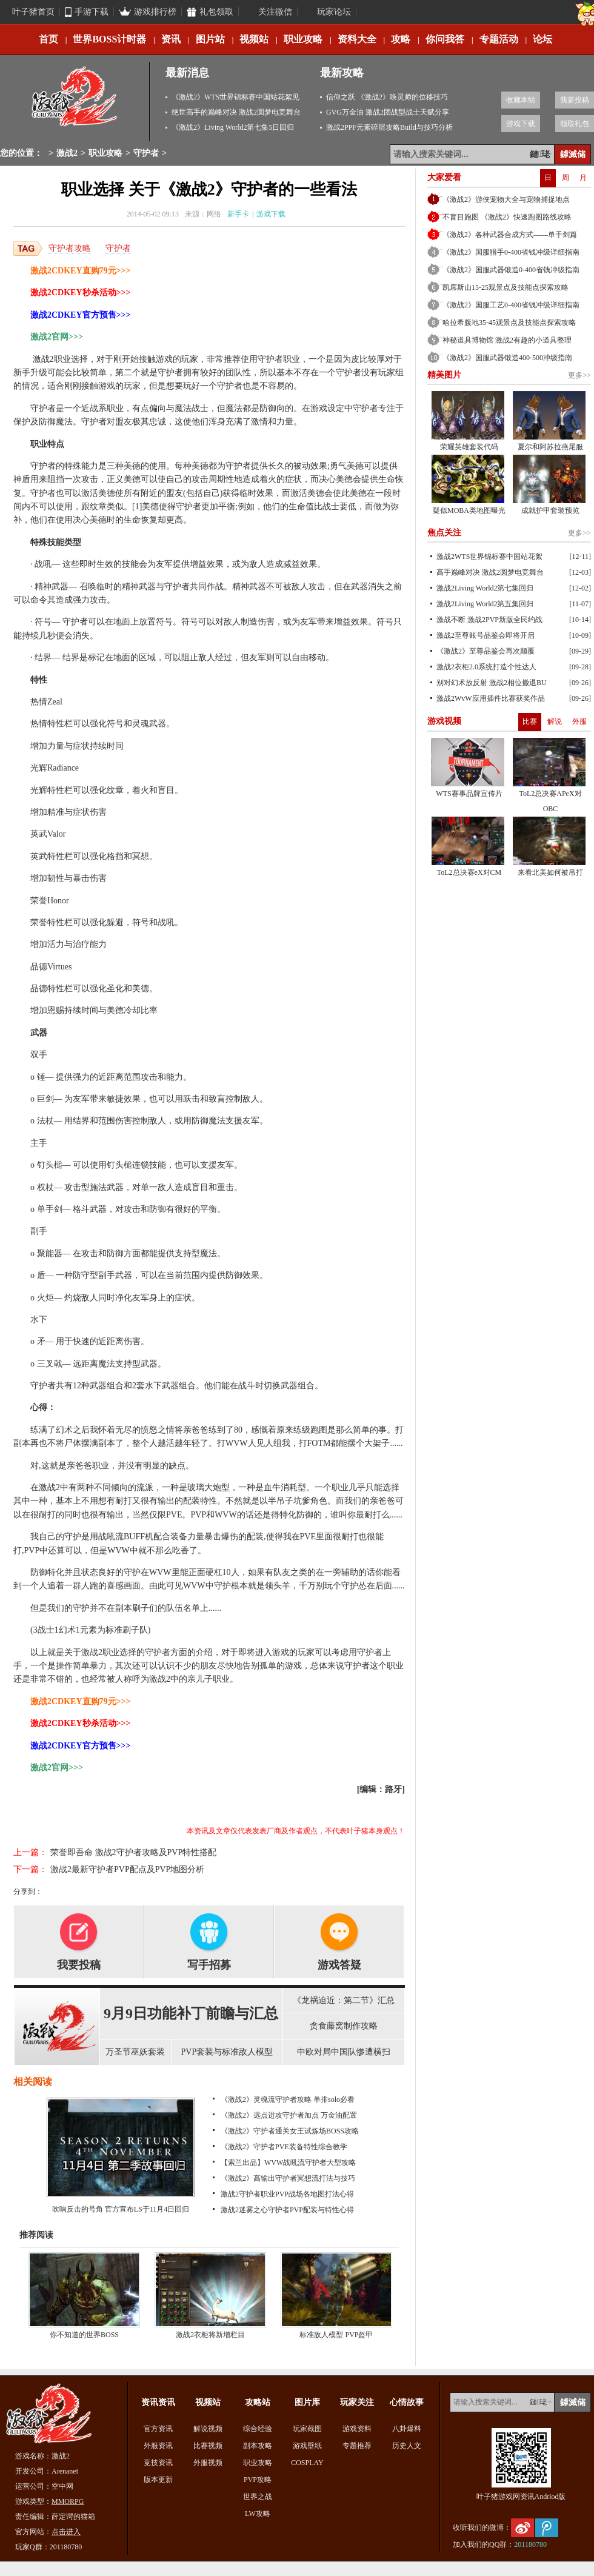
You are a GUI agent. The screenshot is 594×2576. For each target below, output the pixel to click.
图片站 (210, 39)
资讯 (171, 39)
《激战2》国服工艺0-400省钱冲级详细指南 (510, 305)
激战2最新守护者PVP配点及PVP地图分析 (127, 1869)
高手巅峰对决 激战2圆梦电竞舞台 (490, 572)
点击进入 (66, 2531)
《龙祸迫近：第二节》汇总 (344, 2000)
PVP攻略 (258, 2479)
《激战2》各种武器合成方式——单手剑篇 (509, 234)
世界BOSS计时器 (109, 39)
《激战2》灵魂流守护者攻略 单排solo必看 (288, 2099)
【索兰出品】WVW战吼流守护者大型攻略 (288, 2162)
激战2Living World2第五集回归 (484, 604)
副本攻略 (257, 2445)
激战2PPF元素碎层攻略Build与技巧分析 (389, 127)
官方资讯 (158, 2428)
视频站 (254, 39)
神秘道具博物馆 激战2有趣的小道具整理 (507, 340)
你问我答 (444, 39)
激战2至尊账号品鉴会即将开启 (485, 635)
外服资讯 (158, 2445)
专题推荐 (357, 2445)
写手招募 (209, 1965)
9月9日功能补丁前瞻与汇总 (191, 2013)
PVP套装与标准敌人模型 (227, 2051)
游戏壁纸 (307, 2445)
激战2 (67, 153)
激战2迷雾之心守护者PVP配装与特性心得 (287, 2210)
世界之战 (257, 2496)
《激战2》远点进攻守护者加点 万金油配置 (289, 2115)
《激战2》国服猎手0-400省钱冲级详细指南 (510, 252)
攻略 (400, 39)
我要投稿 (574, 100)
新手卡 (238, 214)
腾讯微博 (546, 2527)
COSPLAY (307, 2462)
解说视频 (207, 2428)
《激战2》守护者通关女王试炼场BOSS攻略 (290, 2131)
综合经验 (257, 2428)
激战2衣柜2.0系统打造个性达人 (486, 667)
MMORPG (68, 2501)
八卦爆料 (406, 2428)
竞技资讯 (158, 2462)
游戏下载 (520, 123)
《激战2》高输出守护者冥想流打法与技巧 (288, 2178)
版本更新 (158, 2479)
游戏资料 (357, 2428)
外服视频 (207, 2462)
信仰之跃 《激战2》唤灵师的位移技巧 (387, 97)
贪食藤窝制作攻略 (344, 2025)
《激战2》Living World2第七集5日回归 (233, 127)
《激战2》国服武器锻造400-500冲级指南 (507, 357)
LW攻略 (257, 2513)
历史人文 (406, 2445)
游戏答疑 (339, 1965)
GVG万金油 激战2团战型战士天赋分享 (387, 112)
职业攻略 (303, 39)
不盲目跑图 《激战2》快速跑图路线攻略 (507, 217)
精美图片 (444, 375)
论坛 (542, 39)
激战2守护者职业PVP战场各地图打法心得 (287, 2194)
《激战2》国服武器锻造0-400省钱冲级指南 (510, 270)
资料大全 (357, 39)
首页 (48, 39)
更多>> (579, 375)
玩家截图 (307, 2428)
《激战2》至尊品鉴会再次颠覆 (485, 651)
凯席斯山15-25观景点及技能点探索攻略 (505, 287)
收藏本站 (520, 100)
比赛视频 (207, 2445)
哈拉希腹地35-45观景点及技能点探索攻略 (509, 322)
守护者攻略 (69, 248)
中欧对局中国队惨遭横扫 (343, 2051)
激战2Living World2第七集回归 (484, 588)
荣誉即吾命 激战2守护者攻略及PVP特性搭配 (133, 1852)
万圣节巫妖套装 (135, 2051)
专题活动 (498, 39)
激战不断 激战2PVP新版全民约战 (489, 619)
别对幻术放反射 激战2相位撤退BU (491, 682)
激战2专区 (75, 101)
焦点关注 (444, 532)
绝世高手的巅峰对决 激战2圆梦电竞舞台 (236, 112)
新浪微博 (522, 2527)
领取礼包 (574, 123)
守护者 (146, 153)
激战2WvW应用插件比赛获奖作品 (490, 698)
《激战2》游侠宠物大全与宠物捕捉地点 (506, 199)
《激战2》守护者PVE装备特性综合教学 (284, 2147)
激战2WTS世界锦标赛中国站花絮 (489, 556)
